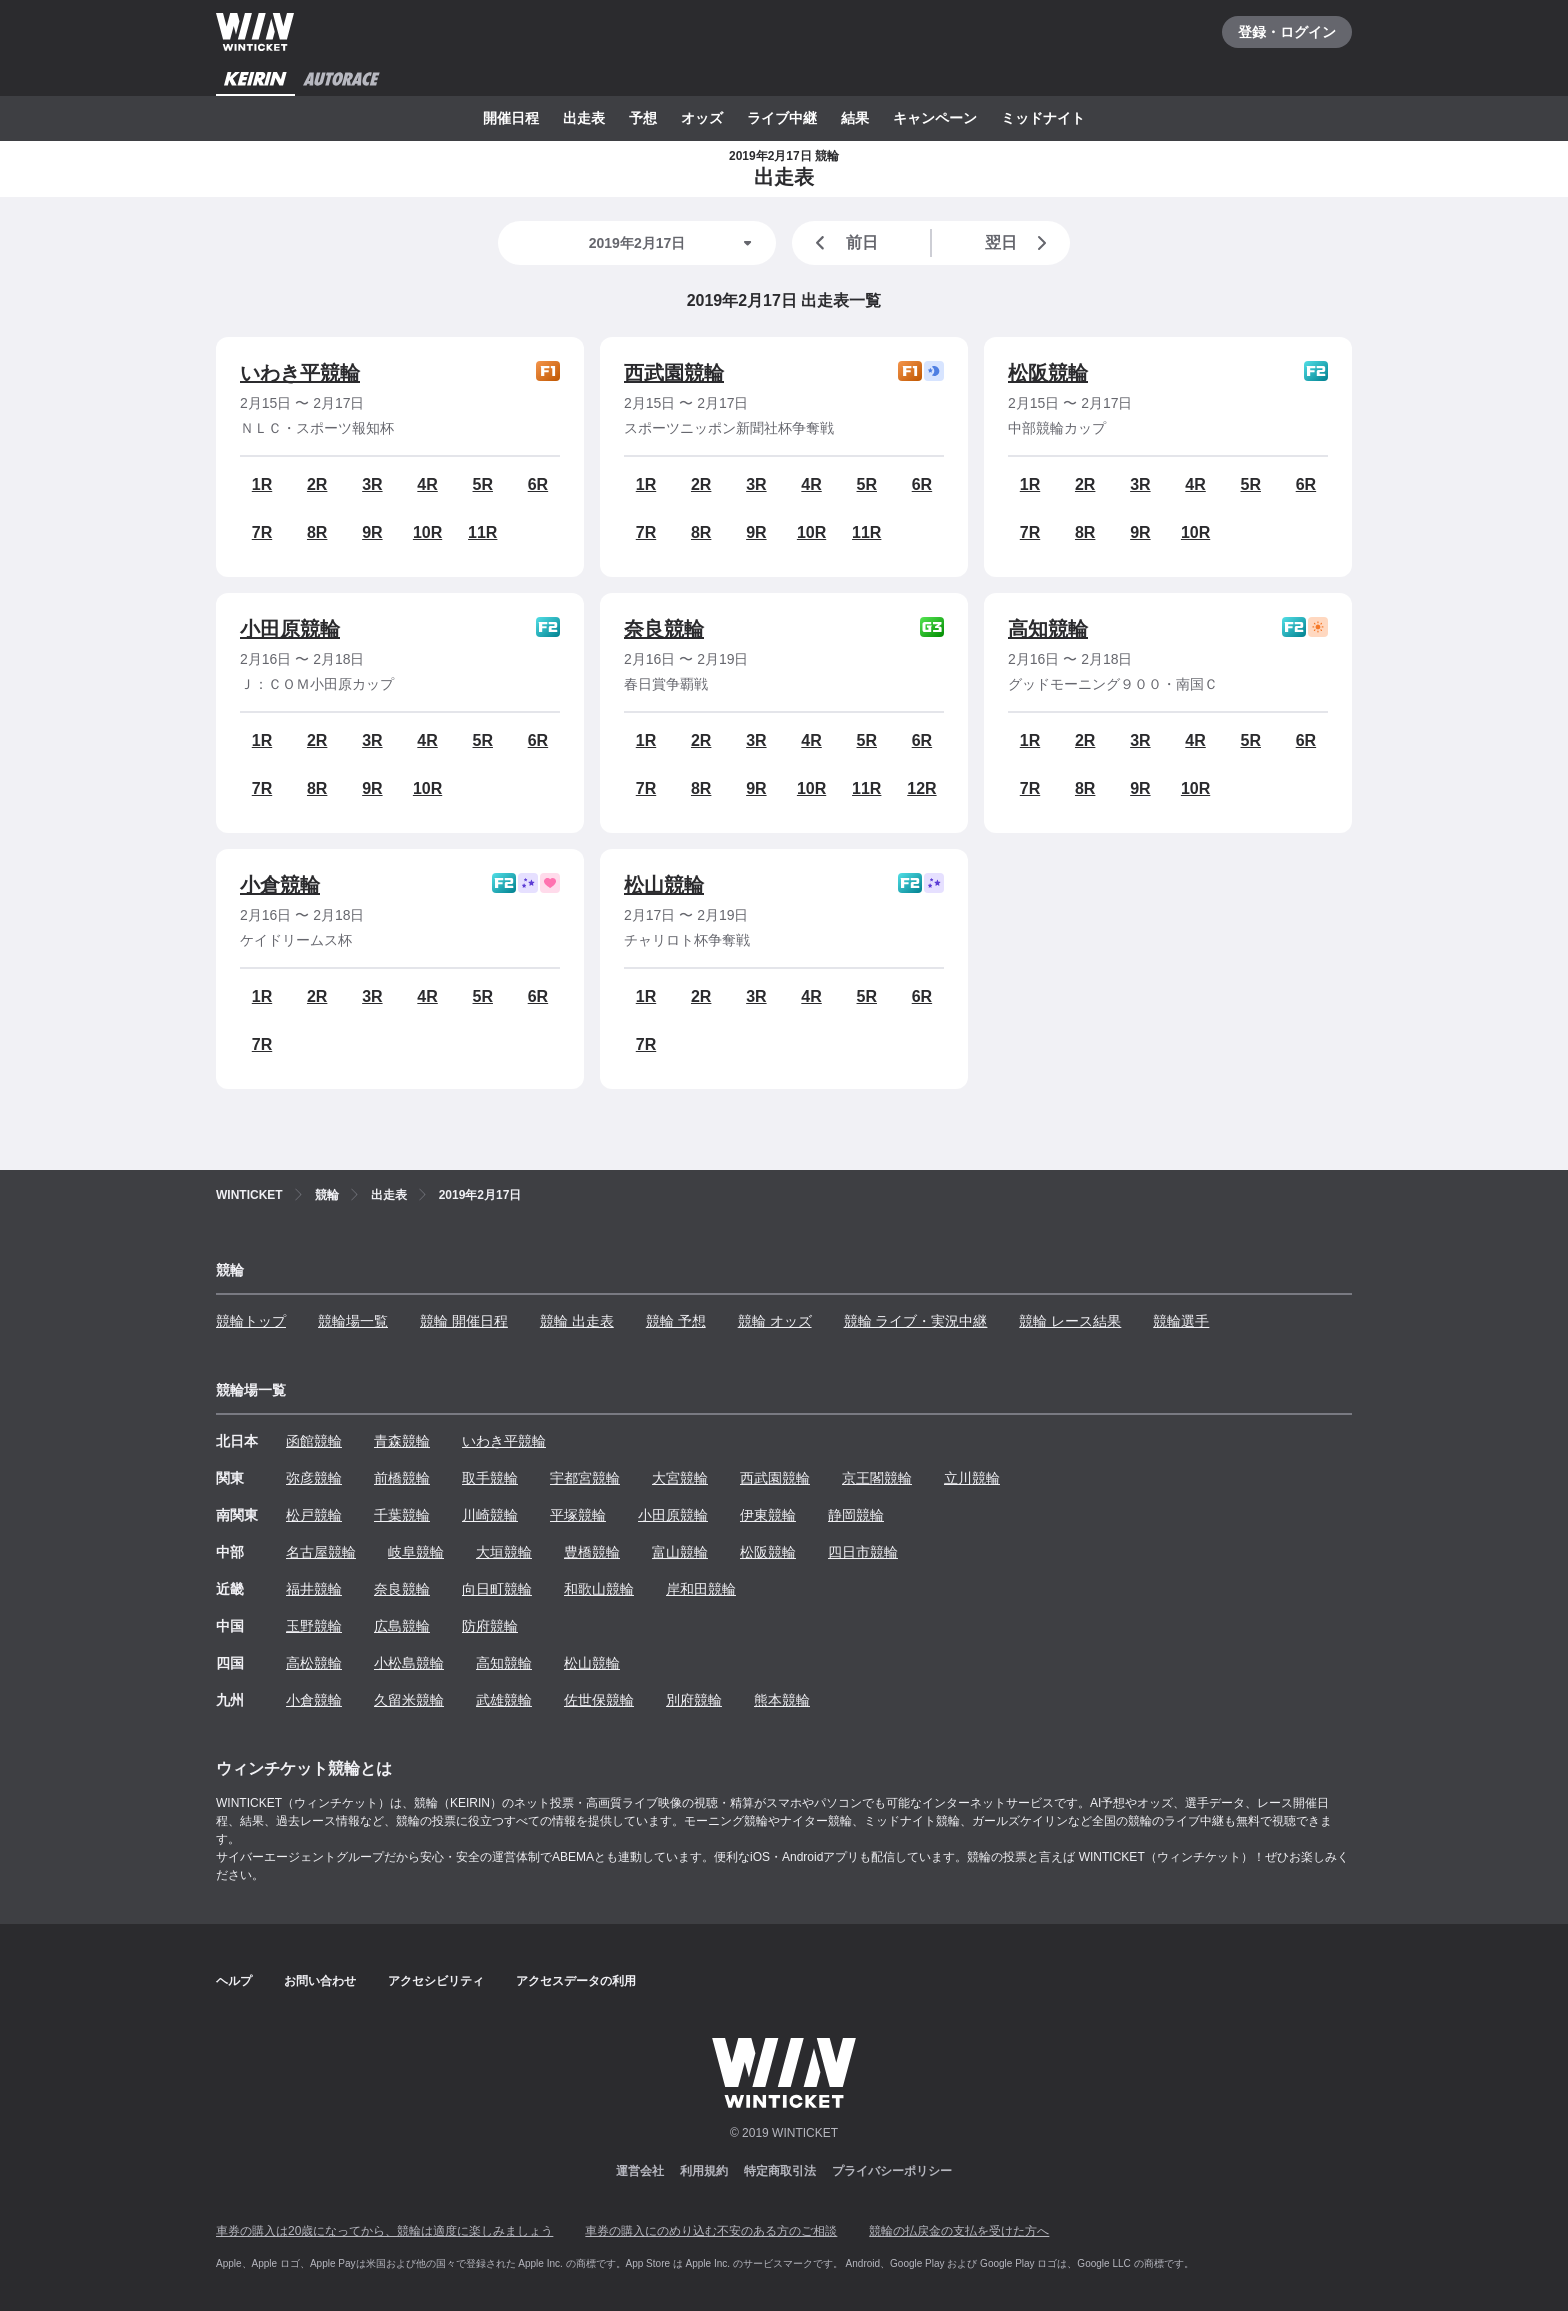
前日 (843, 243)
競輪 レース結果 (1070, 1321)
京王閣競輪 (877, 1478)
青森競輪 (402, 1441)
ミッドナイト (1043, 118)
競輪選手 (1181, 1321)
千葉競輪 (402, 1515)
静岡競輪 (856, 1515)
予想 (643, 118)
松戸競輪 (314, 1515)
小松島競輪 (409, 1663)
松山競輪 (664, 885)
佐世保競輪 (599, 1700)
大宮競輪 (680, 1478)
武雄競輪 (504, 1700)
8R (317, 532)
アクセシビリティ (436, 1981)
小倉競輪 (280, 885)
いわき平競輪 (300, 373)
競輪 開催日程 (464, 1321)
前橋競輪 (402, 1478)
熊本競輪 (782, 1700)
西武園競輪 (674, 373)
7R (262, 532)
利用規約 (704, 2171)
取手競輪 (490, 1478)
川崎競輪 (490, 1515)
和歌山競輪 (599, 1589)
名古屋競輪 (321, 1552)
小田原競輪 (290, 629)
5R (483, 484)
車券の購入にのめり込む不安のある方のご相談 (711, 2231)
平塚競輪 (578, 1515)
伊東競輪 (768, 1515)
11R (482, 532)
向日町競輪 (497, 1589)
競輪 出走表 (577, 1321)
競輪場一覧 (353, 1321)
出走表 (584, 118)
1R (262, 484)
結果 (855, 118)
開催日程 (511, 118)
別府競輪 (694, 1700)
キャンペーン (935, 118)
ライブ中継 (782, 118)
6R (538, 484)
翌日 (1020, 243)
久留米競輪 (409, 1700)
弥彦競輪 (314, 1478)
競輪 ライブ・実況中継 (916, 1321)
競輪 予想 (676, 1321)
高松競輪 (314, 1663)
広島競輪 (402, 1626)
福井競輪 (314, 1589)
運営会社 (640, 2171)
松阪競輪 (1048, 373)
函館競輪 (314, 1441)
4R (427, 484)
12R (921, 788)
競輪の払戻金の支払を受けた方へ (959, 2231)
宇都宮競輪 (585, 1478)
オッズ (702, 118)
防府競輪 (490, 1626)
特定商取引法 (780, 2171)
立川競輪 (972, 1478)
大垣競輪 (504, 1552)
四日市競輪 (863, 1552)
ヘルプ (234, 1981)
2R (317, 484)
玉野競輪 (314, 1626)
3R (372, 484)
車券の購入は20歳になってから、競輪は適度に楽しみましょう (384, 2231)
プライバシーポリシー (892, 2171)
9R (372, 532)
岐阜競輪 (416, 1552)
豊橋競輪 (592, 1552)
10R (427, 532)
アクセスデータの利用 (576, 1981)
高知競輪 (1048, 629)
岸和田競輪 (701, 1589)
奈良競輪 (664, 629)
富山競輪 (680, 1552)
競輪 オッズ (775, 1321)
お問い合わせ (320, 1981)
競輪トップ (251, 1321)
